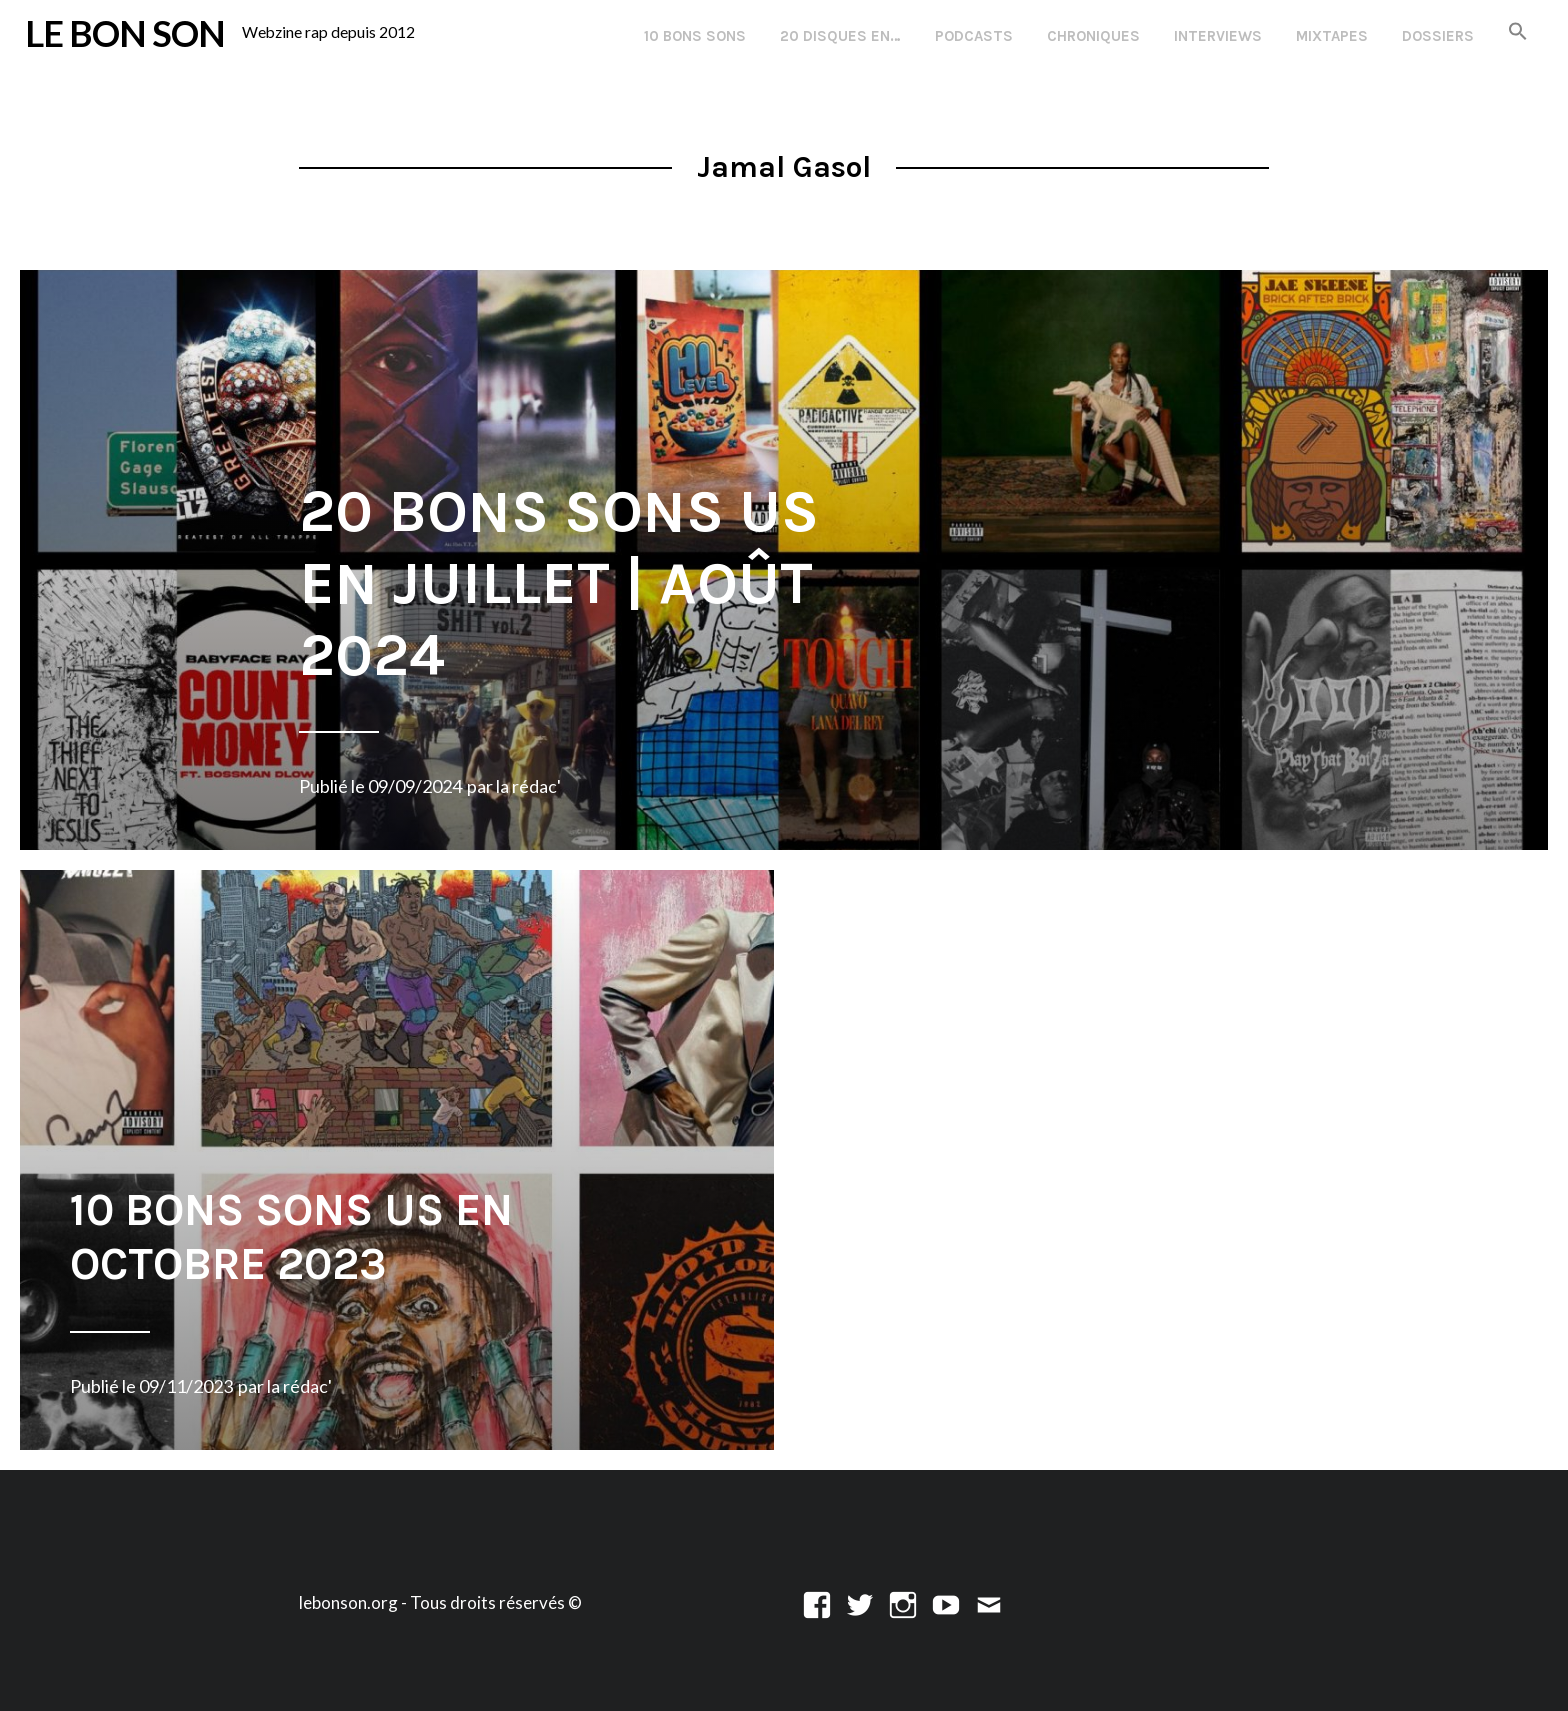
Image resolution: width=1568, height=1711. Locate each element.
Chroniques (1093, 36)
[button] (1518, 32)
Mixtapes (1332, 36)
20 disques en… (840, 36)
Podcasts (974, 36)
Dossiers (1438, 36)
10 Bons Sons (695, 36)
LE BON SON (125, 33)
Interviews (1218, 36)
